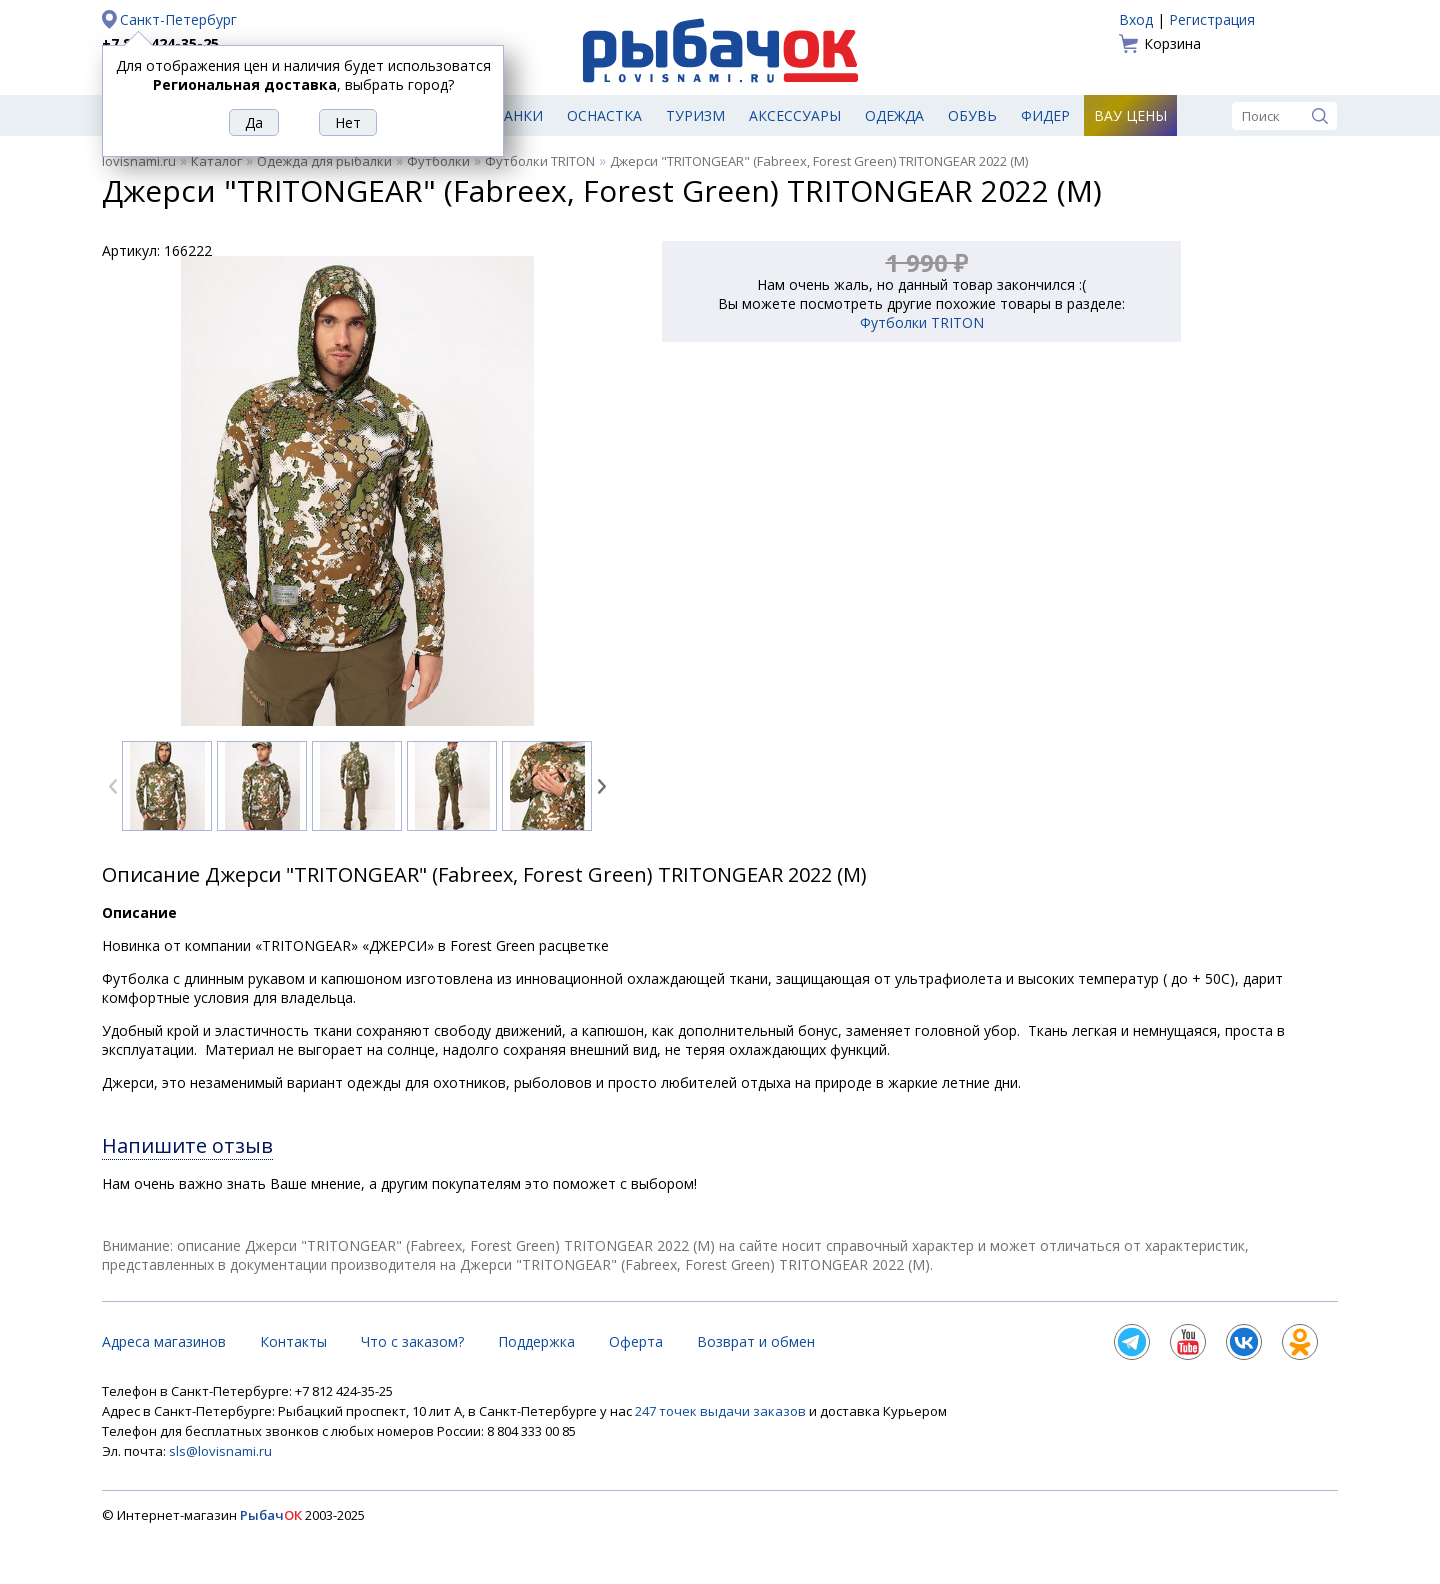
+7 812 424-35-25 (160, 43)
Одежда (894, 115)
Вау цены (1130, 115)
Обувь (972, 115)
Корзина (1172, 43)
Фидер (1045, 115)
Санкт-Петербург (178, 19)
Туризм (695, 115)
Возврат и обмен (756, 1341)
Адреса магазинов (164, 1341)
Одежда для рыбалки (324, 161)
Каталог (216, 161)
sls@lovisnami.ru (220, 1451)
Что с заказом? (412, 1341)
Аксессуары (795, 115)
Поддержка (536, 1341)
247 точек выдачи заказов (722, 1411)
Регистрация (1212, 19)
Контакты (293, 1341)
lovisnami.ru (139, 161)
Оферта (636, 1341)
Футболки (438, 161)
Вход (1136, 19)
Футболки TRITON (540, 161)
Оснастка (604, 115)
